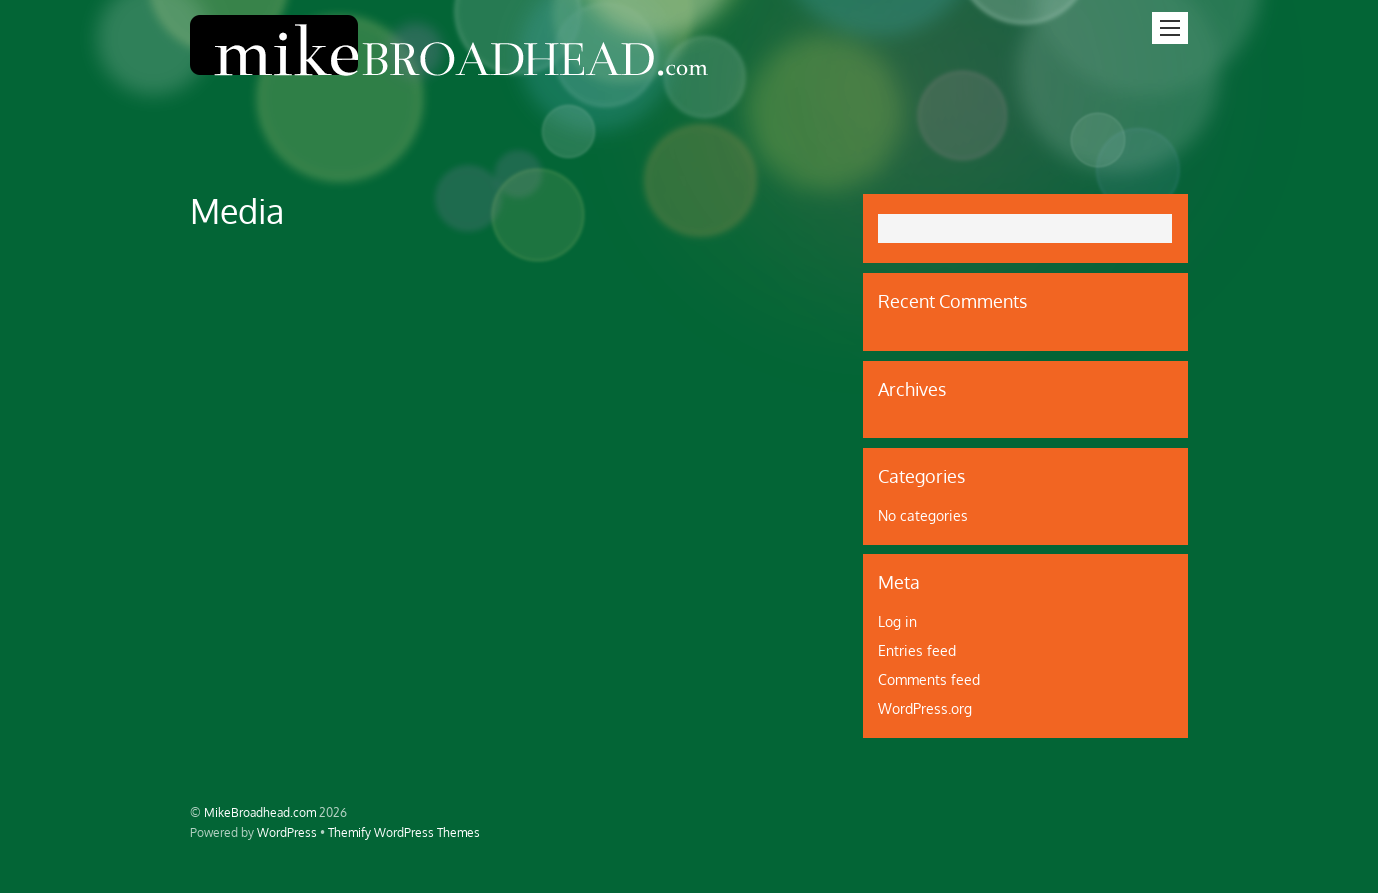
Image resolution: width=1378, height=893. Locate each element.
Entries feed (917, 650)
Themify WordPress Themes (404, 832)
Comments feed (929, 679)
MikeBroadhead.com (260, 812)
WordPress (287, 832)
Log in (897, 621)
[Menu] (1170, 28)
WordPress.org (925, 708)
